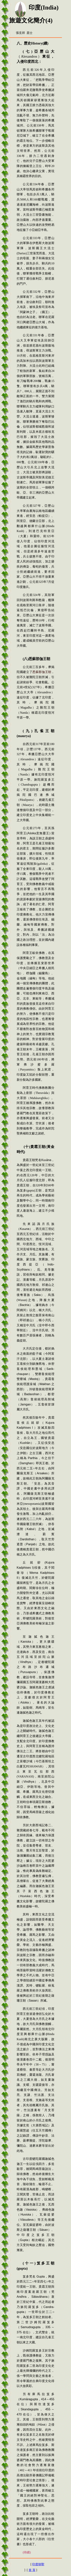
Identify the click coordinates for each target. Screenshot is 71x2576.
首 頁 (32, 2570)
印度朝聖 (38, 2564)
